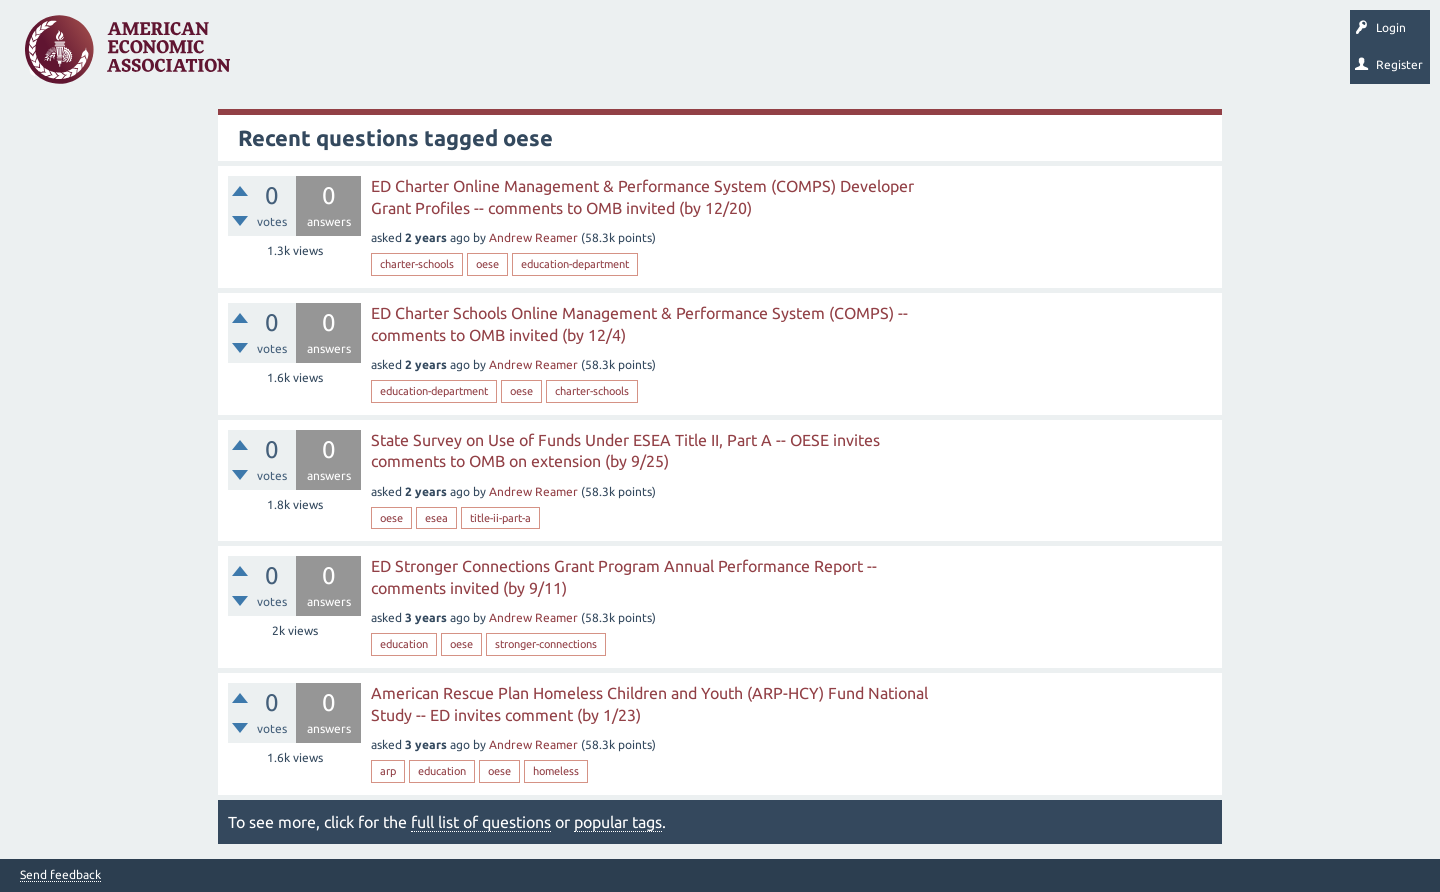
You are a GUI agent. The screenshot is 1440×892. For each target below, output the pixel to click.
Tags (448, 56)
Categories (519, 56)
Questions (287, 56)
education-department (575, 264)
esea (436, 518)
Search (697, 56)
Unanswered (371, 56)
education (404, 644)
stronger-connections (546, 644)
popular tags (618, 822)
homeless (556, 771)
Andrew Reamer (533, 237)
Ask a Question (613, 56)
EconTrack (933, 56)
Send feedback (60, 875)
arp (388, 771)
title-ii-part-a (500, 518)
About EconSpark (836, 56)
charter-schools (417, 264)
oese (487, 264)
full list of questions (481, 822)
